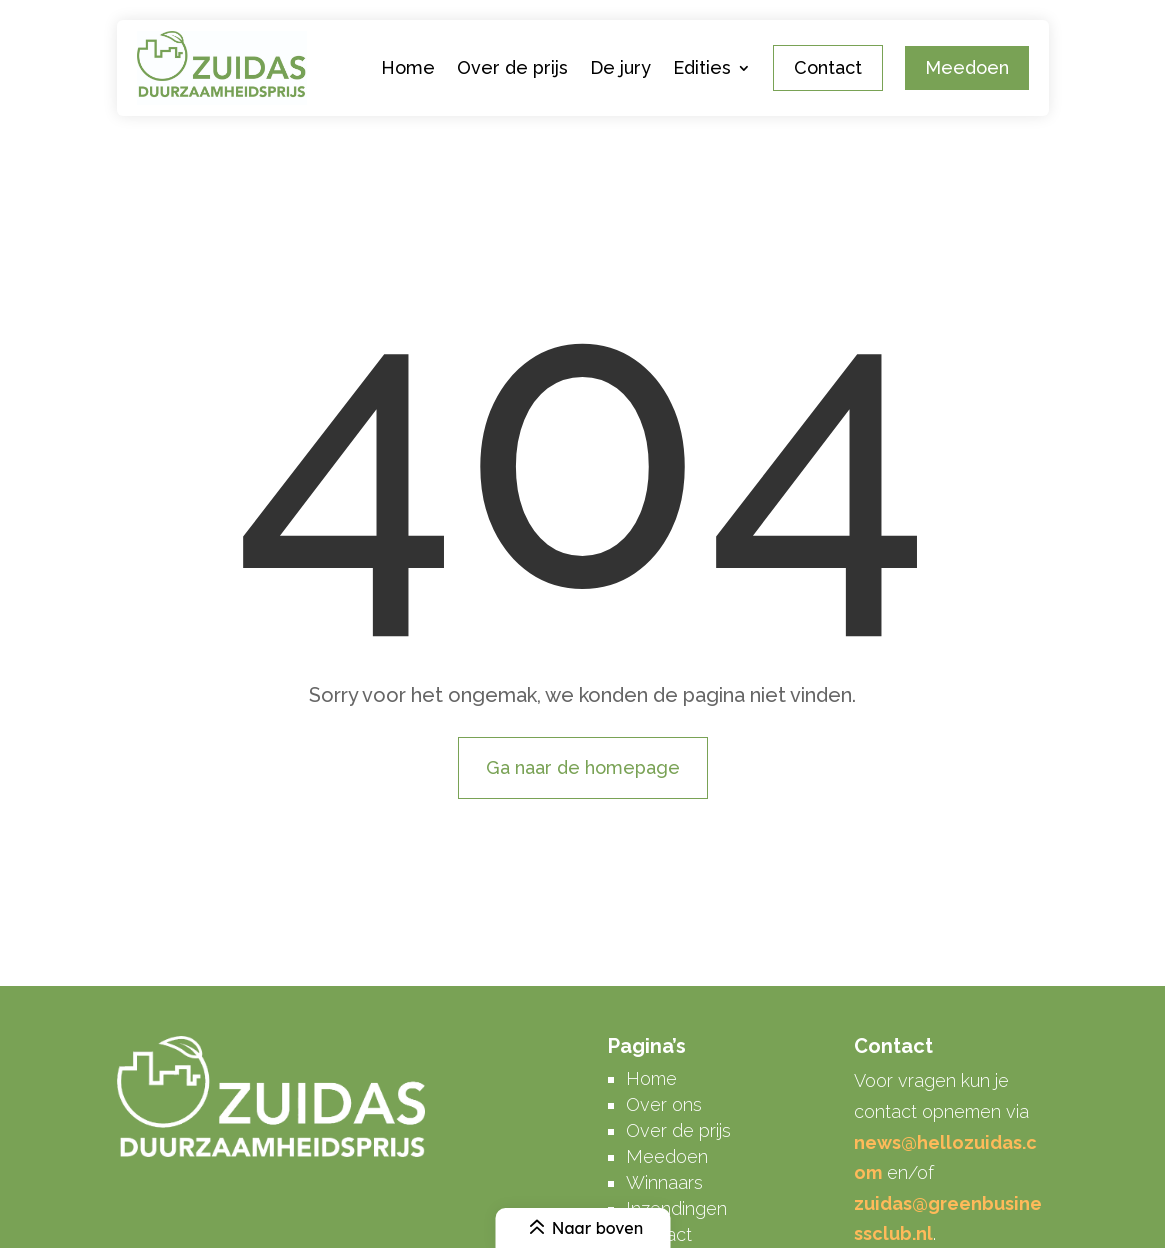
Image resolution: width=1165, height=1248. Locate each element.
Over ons (664, 1104)
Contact (828, 67)
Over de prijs (512, 67)
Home (408, 67)
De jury (620, 67)
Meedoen (967, 67)
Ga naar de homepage (583, 767)
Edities (702, 67)
